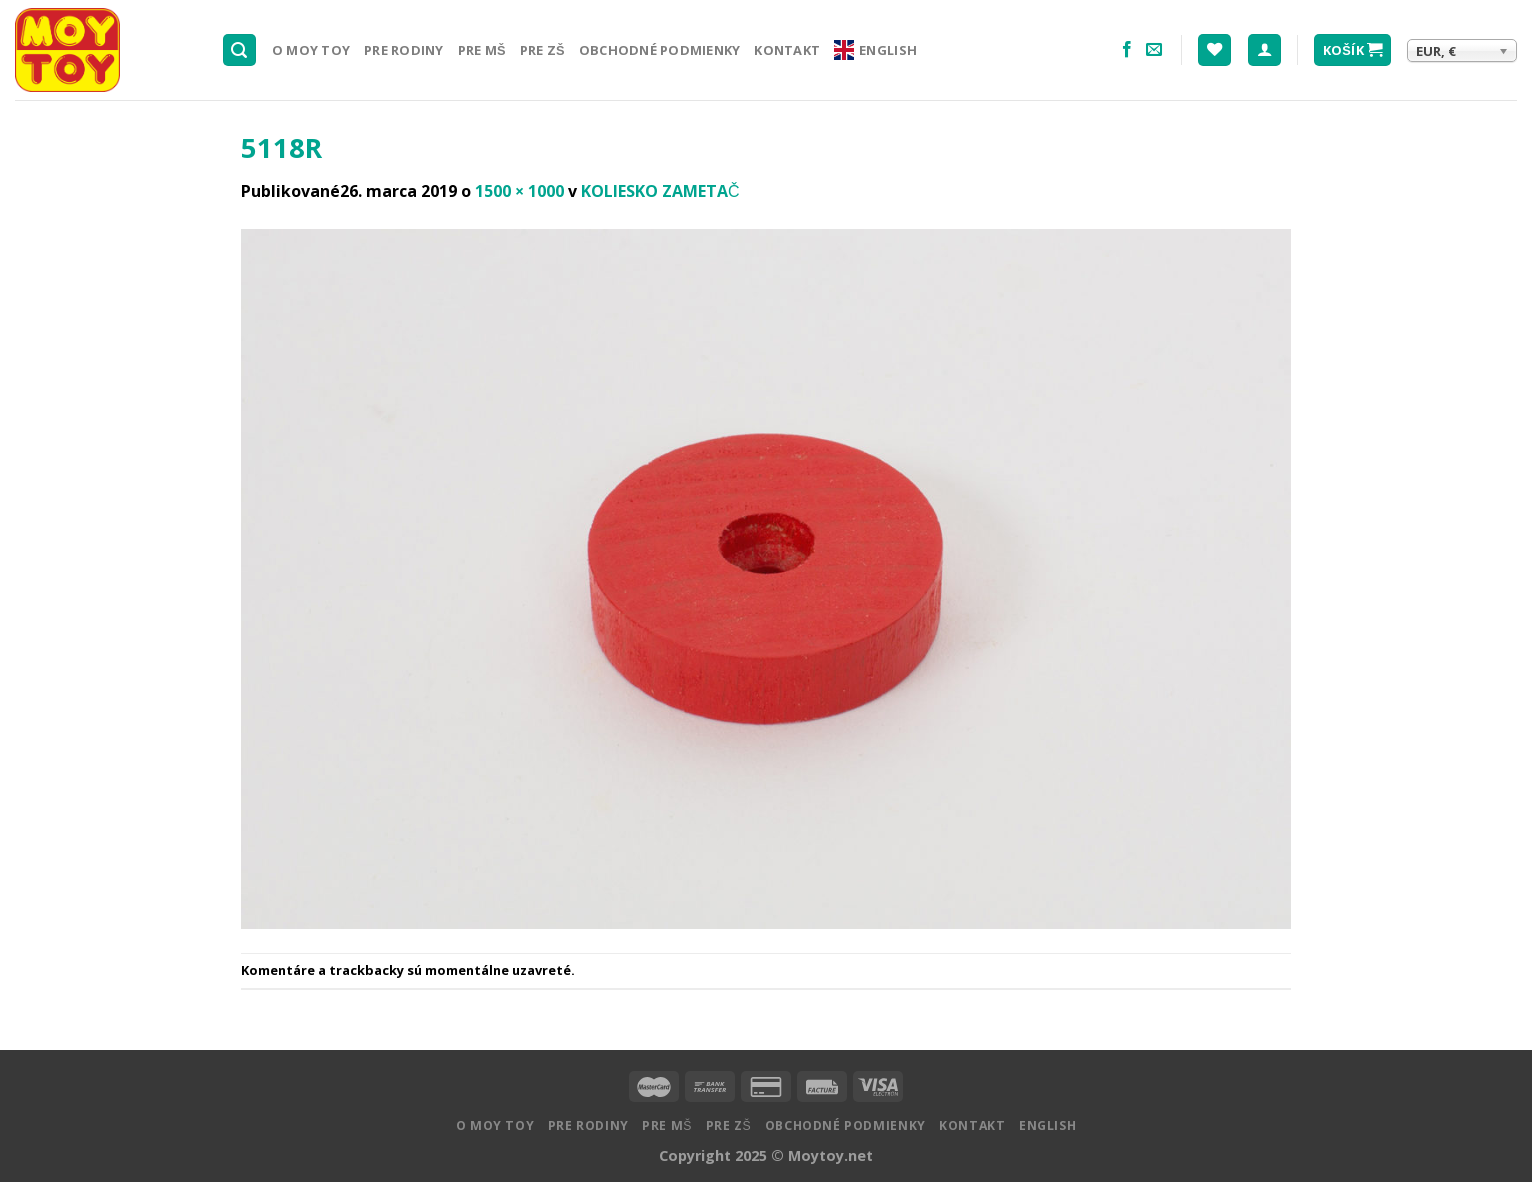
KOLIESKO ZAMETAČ (660, 191)
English (875, 50)
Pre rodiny (404, 50)
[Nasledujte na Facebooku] (1127, 50)
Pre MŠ (482, 50)
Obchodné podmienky (660, 50)
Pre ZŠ (542, 50)
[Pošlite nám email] (1154, 50)
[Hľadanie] (240, 50)
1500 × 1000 (519, 191)
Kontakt (787, 50)
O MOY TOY (311, 50)
